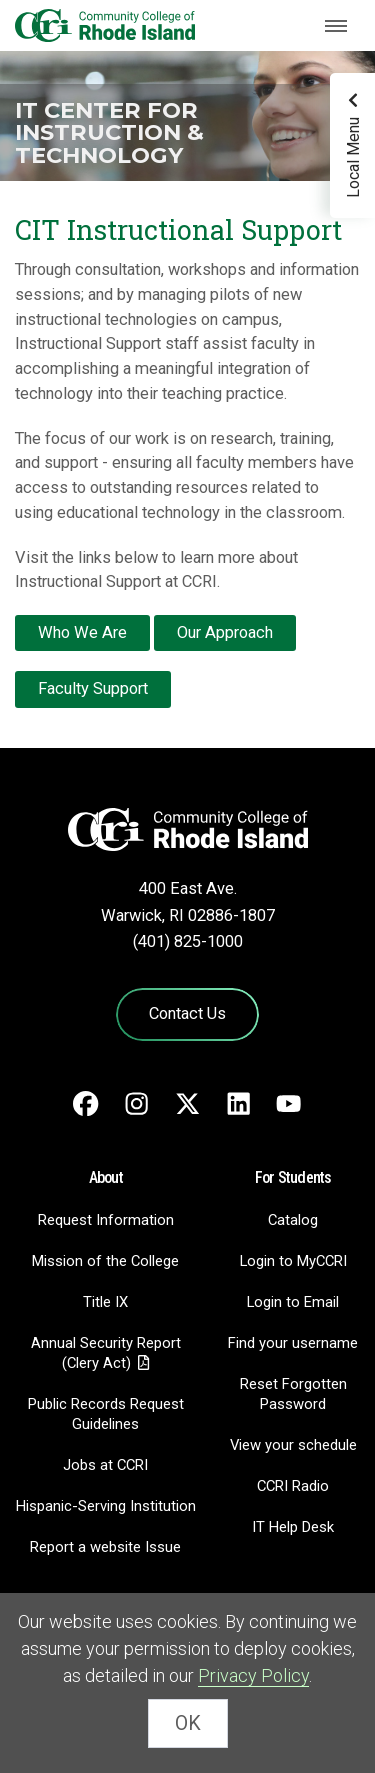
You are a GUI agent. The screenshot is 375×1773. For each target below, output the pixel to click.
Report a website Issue (105, 1547)
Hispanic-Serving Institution (106, 1506)
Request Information (106, 1220)
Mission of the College (105, 1261)
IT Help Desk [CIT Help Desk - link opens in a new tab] (293, 1527)
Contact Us (187, 1013)
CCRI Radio (293, 1486)
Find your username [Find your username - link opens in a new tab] (293, 1343)
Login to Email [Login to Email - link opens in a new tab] (293, 1302)
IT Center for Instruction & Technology (109, 132)
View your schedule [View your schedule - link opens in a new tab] (293, 1445)
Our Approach (225, 632)
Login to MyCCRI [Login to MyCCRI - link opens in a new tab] (293, 1261)
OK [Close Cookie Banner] (188, 1723)
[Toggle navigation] (336, 26)
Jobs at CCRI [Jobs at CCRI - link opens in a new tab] (105, 1465)
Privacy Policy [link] (253, 1675)
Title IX (105, 1302)
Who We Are (82, 632)
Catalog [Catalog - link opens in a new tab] (293, 1220)
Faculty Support (93, 688)
